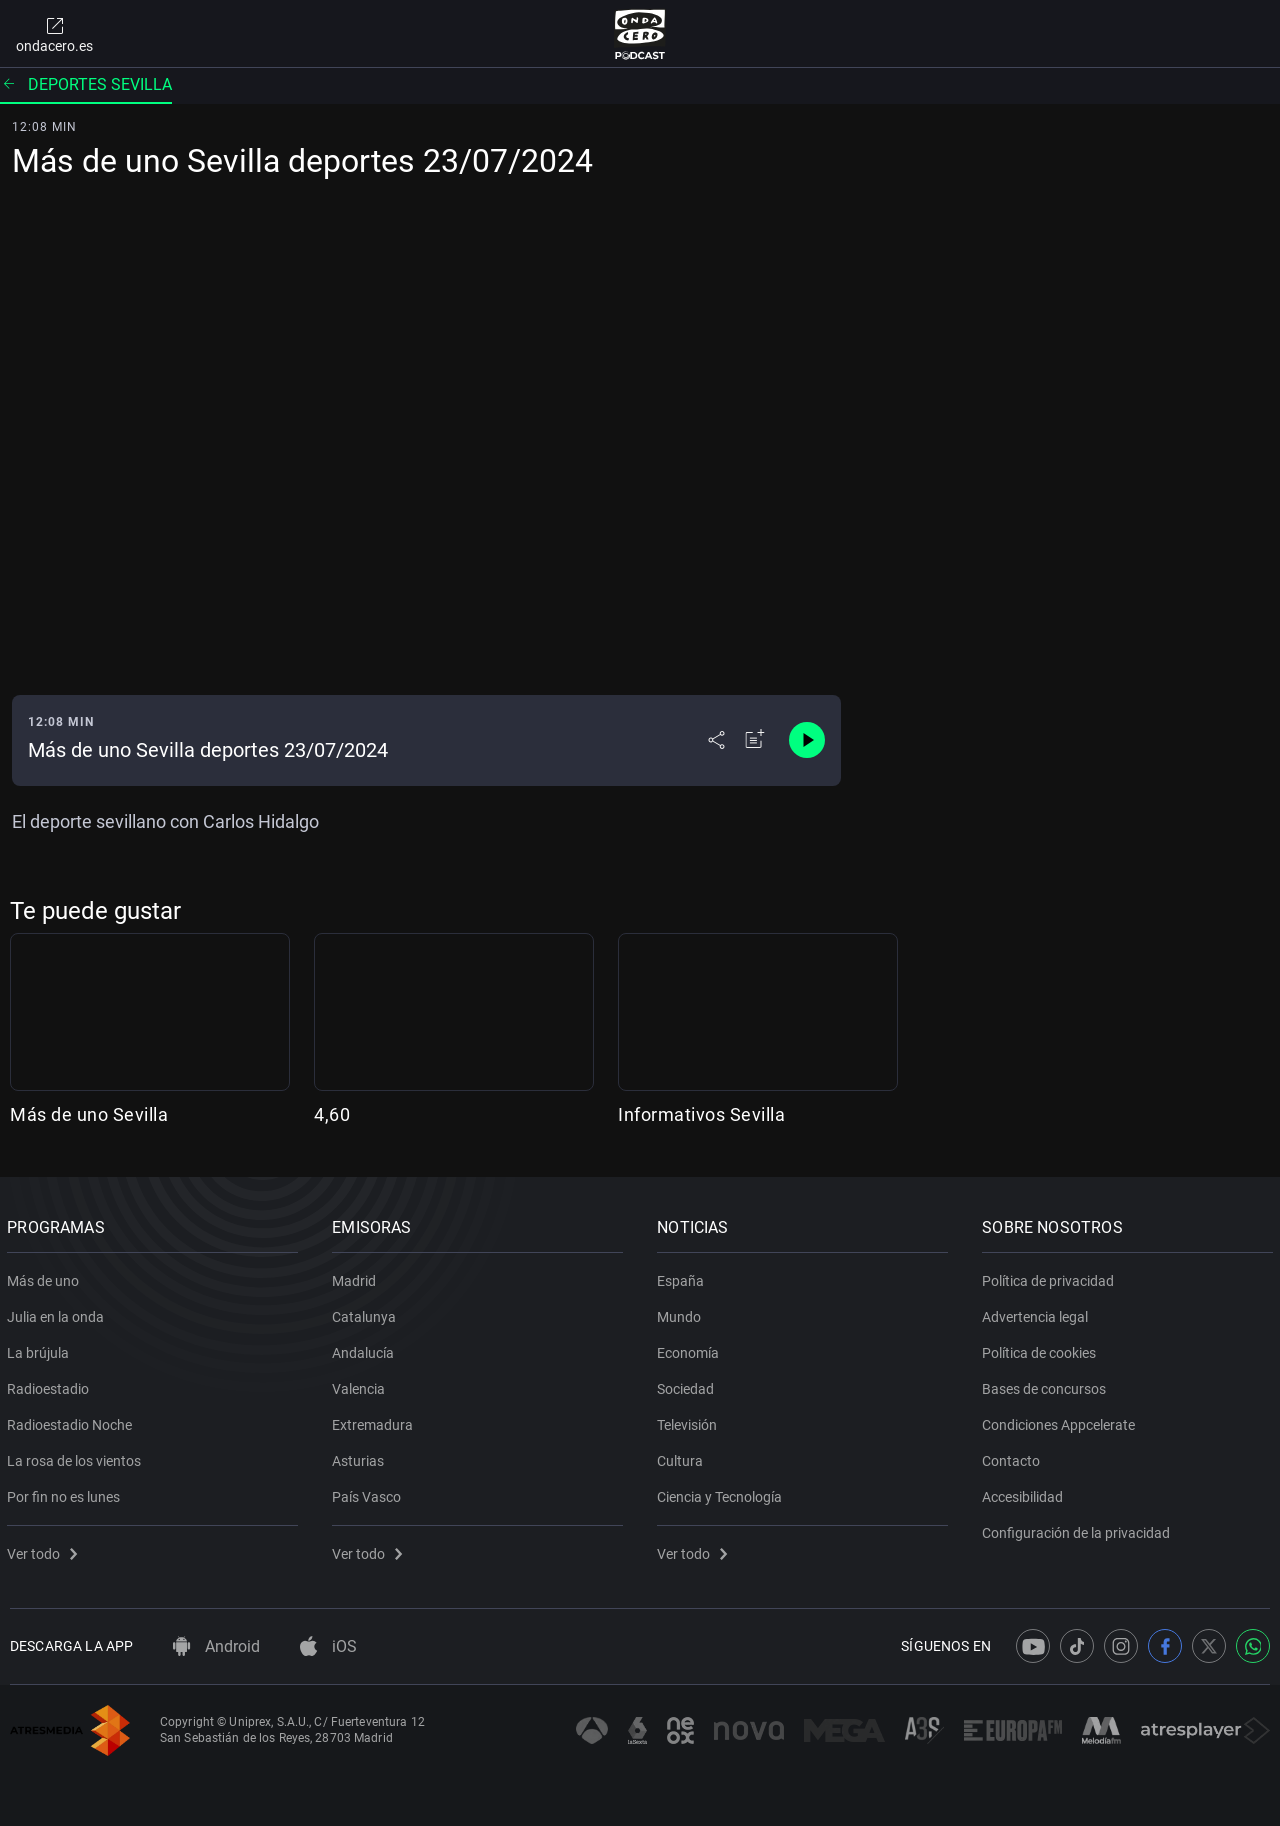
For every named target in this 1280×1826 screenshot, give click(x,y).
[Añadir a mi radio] (755, 740)
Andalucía (366, 1349)
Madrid (357, 1277)
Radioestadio (51, 1385)
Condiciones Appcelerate (1061, 1421)
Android (216, 1646)
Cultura (683, 1457)
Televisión (690, 1421)
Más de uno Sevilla (89, 1114)
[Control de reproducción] (807, 740)
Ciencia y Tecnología (722, 1493)
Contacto (1014, 1457)
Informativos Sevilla (701, 1114)
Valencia (361, 1385)
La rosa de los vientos (77, 1457)
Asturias (361, 1457)
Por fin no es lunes (66, 1493)
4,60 (332, 1114)
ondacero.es (54, 34)
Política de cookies (1042, 1349)
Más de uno (46, 1277)
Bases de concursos (1047, 1385)
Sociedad (688, 1385)
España (683, 1277)
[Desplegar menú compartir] (716, 740)
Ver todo (45, 1550)
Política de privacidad (1051, 1277)
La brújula (41, 1349)
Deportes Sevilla (86, 84)
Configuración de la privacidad (1079, 1529)
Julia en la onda (58, 1313)
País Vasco (369, 1493)
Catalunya (367, 1313)
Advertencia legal (1038, 1313)
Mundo (682, 1313)
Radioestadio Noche (72, 1421)
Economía (691, 1349)
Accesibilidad (1025, 1493)
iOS (328, 1646)
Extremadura (375, 1421)
